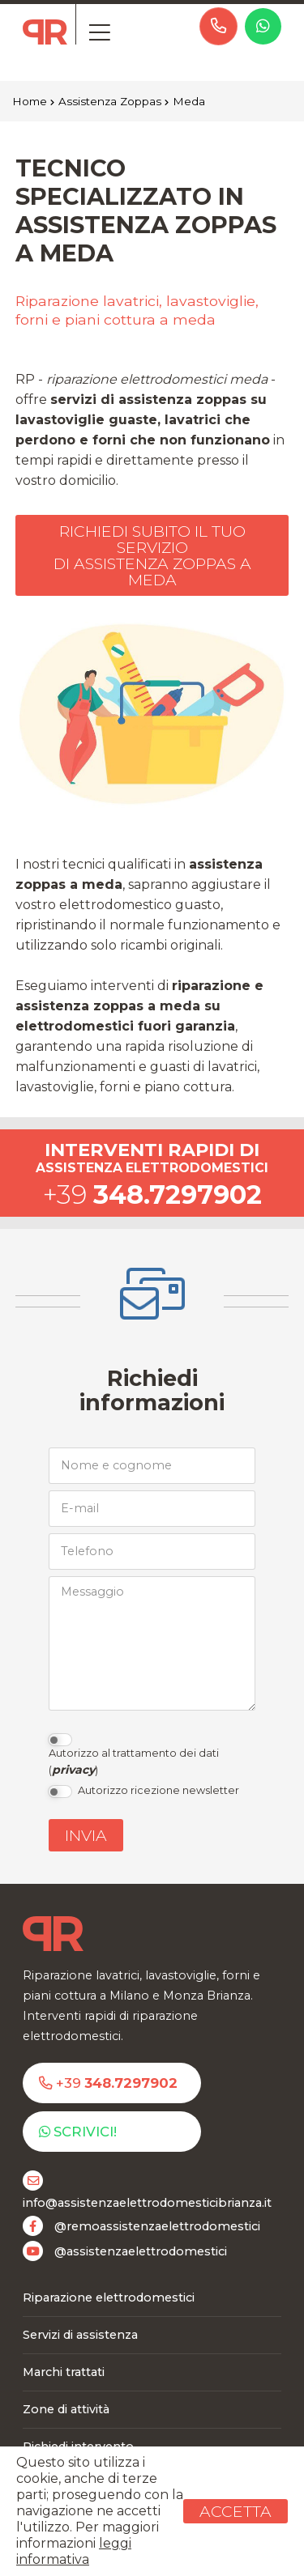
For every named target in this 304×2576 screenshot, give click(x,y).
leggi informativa (73, 2551)
